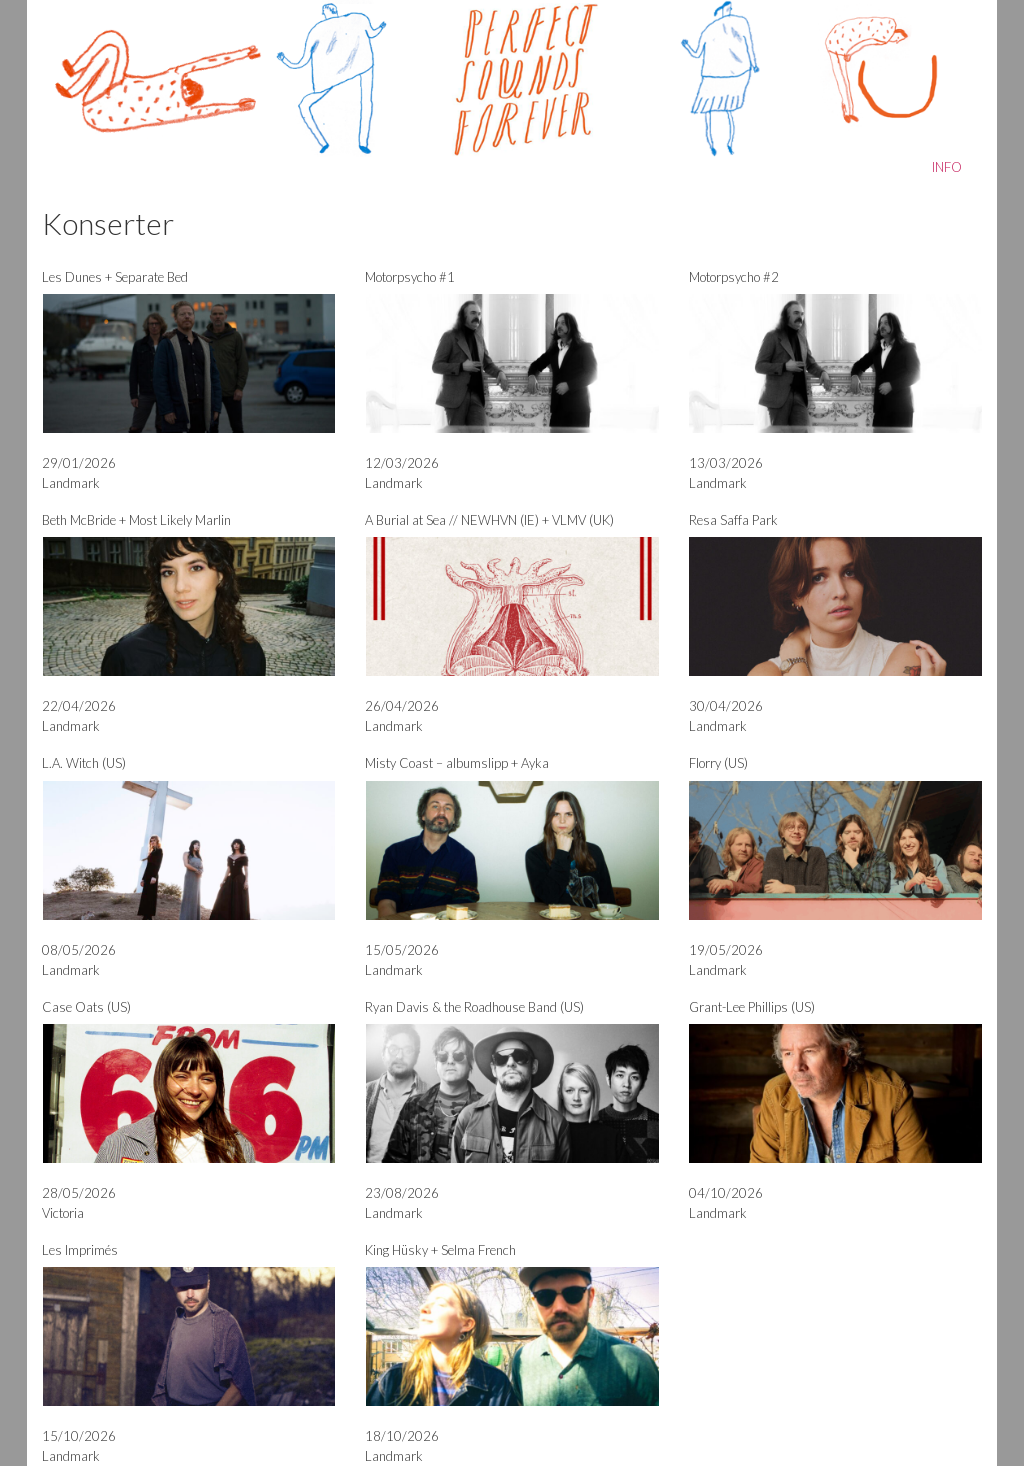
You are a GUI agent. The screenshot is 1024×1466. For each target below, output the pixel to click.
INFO (947, 167)
